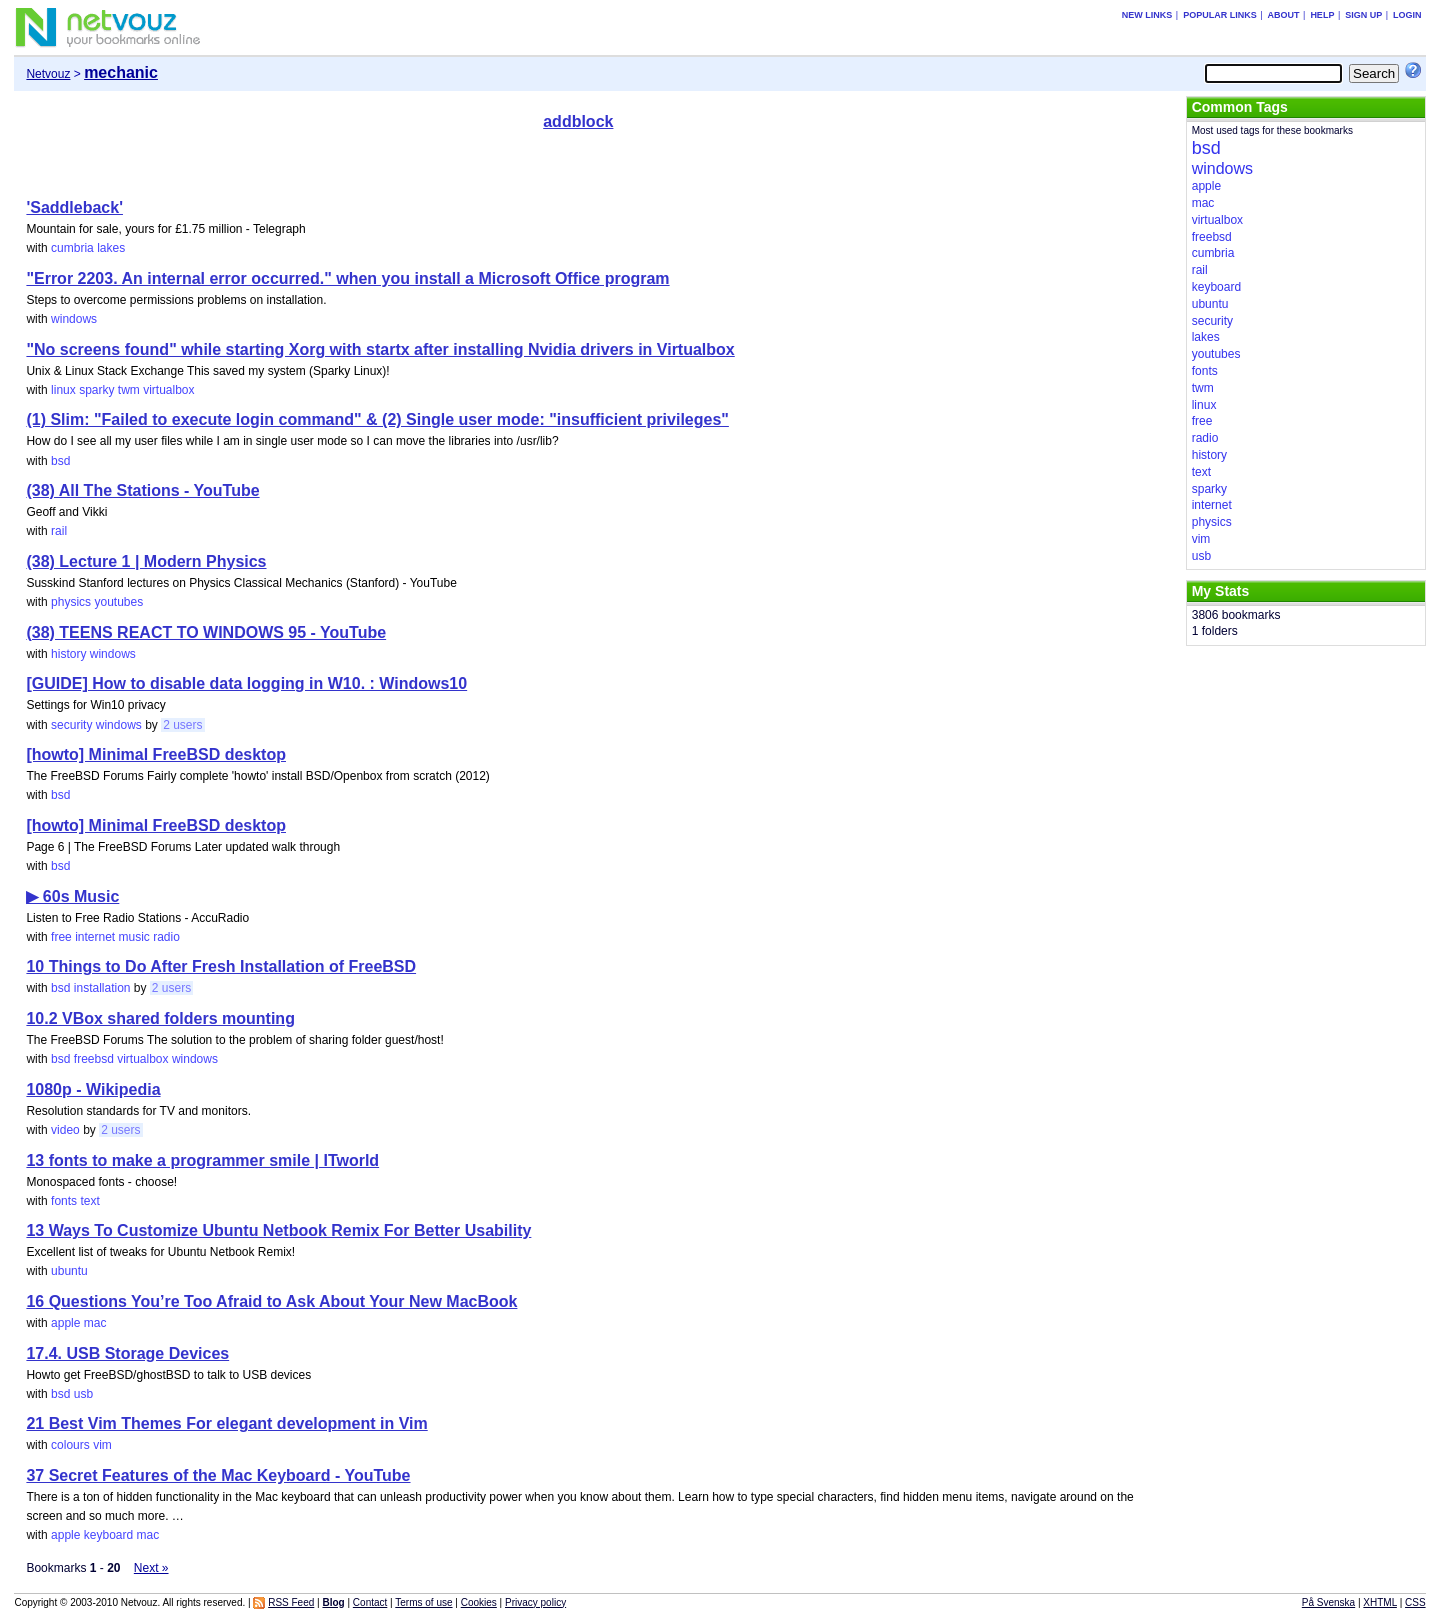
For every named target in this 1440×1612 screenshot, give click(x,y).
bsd (60, 461)
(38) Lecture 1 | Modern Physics (146, 561)
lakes (111, 248)
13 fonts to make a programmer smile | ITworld (202, 1160)
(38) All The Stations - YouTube (142, 490)
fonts (64, 1201)
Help (1322, 15)
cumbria (72, 248)
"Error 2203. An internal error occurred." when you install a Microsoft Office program (347, 278)
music (134, 937)
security (71, 725)
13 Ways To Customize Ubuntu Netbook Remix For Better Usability (278, 1230)
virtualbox (168, 390)
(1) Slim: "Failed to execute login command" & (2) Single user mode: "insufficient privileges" (377, 419)
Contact (370, 1602)
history (68, 654)
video (65, 1130)
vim (102, 1445)
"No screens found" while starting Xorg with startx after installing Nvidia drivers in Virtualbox (380, 349)
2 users (182, 725)
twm (129, 390)
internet (95, 937)
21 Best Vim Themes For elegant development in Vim (226, 1423)
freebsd (94, 1059)
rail (59, 531)
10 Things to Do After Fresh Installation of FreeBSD (221, 966)
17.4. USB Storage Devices (127, 1353)
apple (65, 1323)
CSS (1415, 1602)
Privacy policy (535, 1602)
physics (71, 602)
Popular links (1220, 15)
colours (70, 1445)
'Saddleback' (74, 207)
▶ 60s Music (72, 896)
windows (74, 319)
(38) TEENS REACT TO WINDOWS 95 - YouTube (206, 632)
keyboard (108, 1535)
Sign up (1363, 15)
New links (1147, 15)
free (61, 937)
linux (63, 390)
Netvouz (48, 74)
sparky (96, 390)
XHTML (1380, 1602)
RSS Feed (291, 1602)
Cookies (479, 1602)
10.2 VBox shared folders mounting (160, 1018)
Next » (151, 1568)
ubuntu (69, 1271)
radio (166, 937)
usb (83, 1394)
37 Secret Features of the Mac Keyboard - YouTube (218, 1475)
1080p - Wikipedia (93, 1089)
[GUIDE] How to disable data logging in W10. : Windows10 (246, 683)
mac (95, 1323)
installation (102, 988)
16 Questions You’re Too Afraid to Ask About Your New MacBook (271, 1301)
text (89, 1201)
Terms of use (423, 1602)
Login (1407, 15)
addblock (578, 121)
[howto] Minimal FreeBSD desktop (156, 754)
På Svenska (1328, 1602)
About (1284, 15)
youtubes (118, 602)
